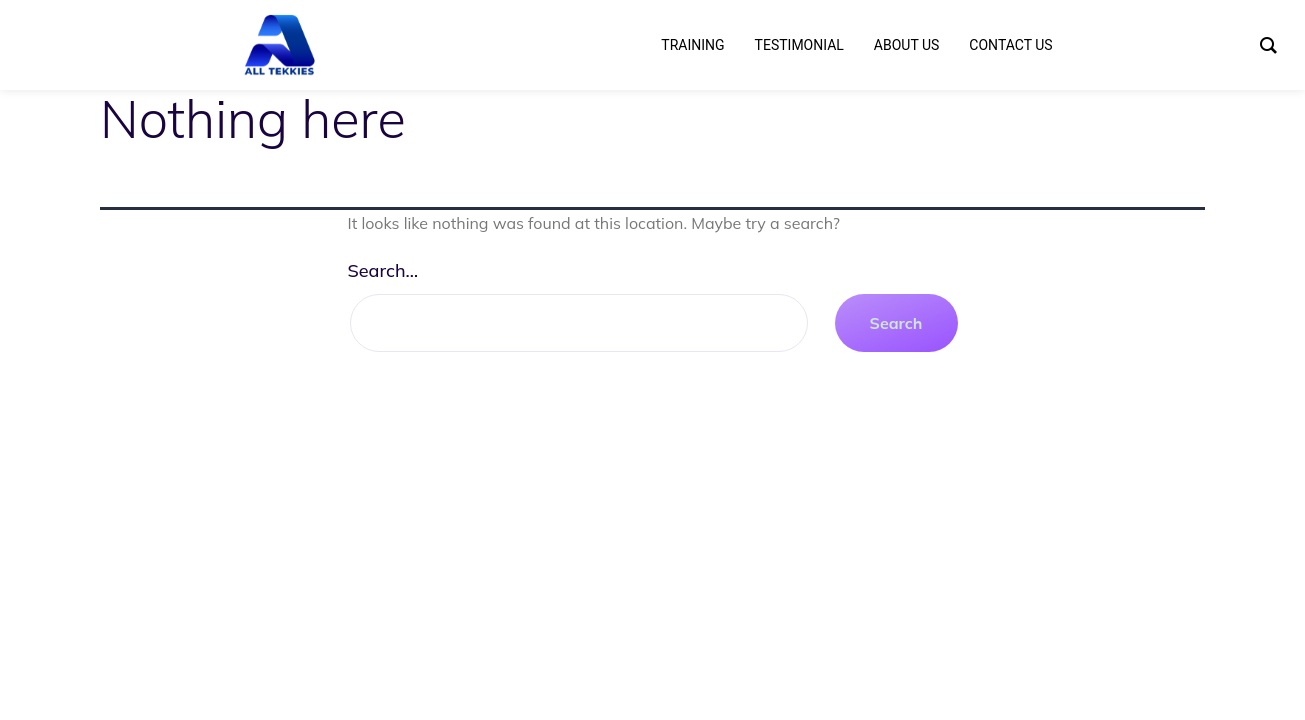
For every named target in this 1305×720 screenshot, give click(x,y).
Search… (383, 270)
